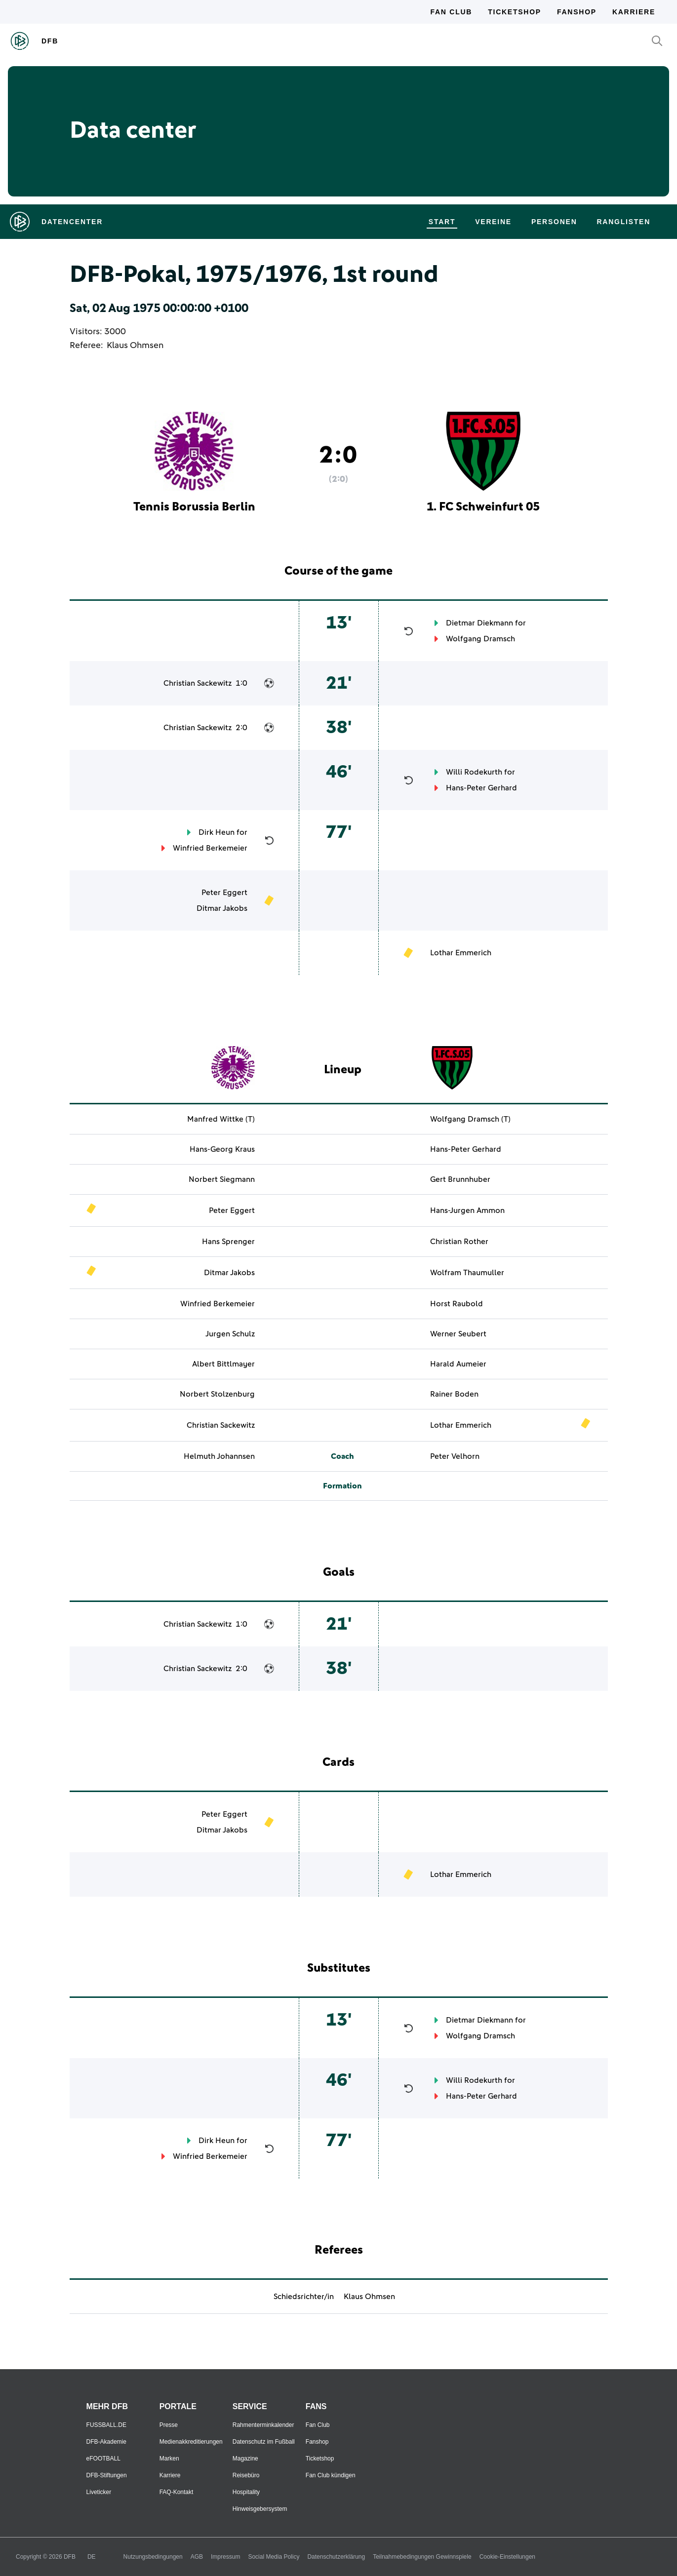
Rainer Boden (454, 1394)
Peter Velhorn (454, 1456)
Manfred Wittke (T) (221, 1119)
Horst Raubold (456, 1304)
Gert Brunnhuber (460, 1179)
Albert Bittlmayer (223, 1364)
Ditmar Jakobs (222, 908)
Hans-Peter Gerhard (481, 788)
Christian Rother (459, 1242)
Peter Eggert (224, 893)
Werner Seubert (458, 1334)
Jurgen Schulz (230, 1334)
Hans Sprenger (228, 1242)
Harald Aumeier (458, 1364)
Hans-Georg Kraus (222, 1149)
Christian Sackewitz (197, 683)
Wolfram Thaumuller (467, 1273)
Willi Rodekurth (474, 772)
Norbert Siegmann (222, 1179)
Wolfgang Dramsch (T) (470, 1119)
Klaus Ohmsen (135, 345)
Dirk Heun (217, 832)
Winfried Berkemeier (210, 848)
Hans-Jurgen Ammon (467, 1210)
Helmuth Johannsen (219, 1456)
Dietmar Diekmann (479, 623)
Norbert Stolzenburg (217, 1394)
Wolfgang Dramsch (480, 639)
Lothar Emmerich (460, 953)
